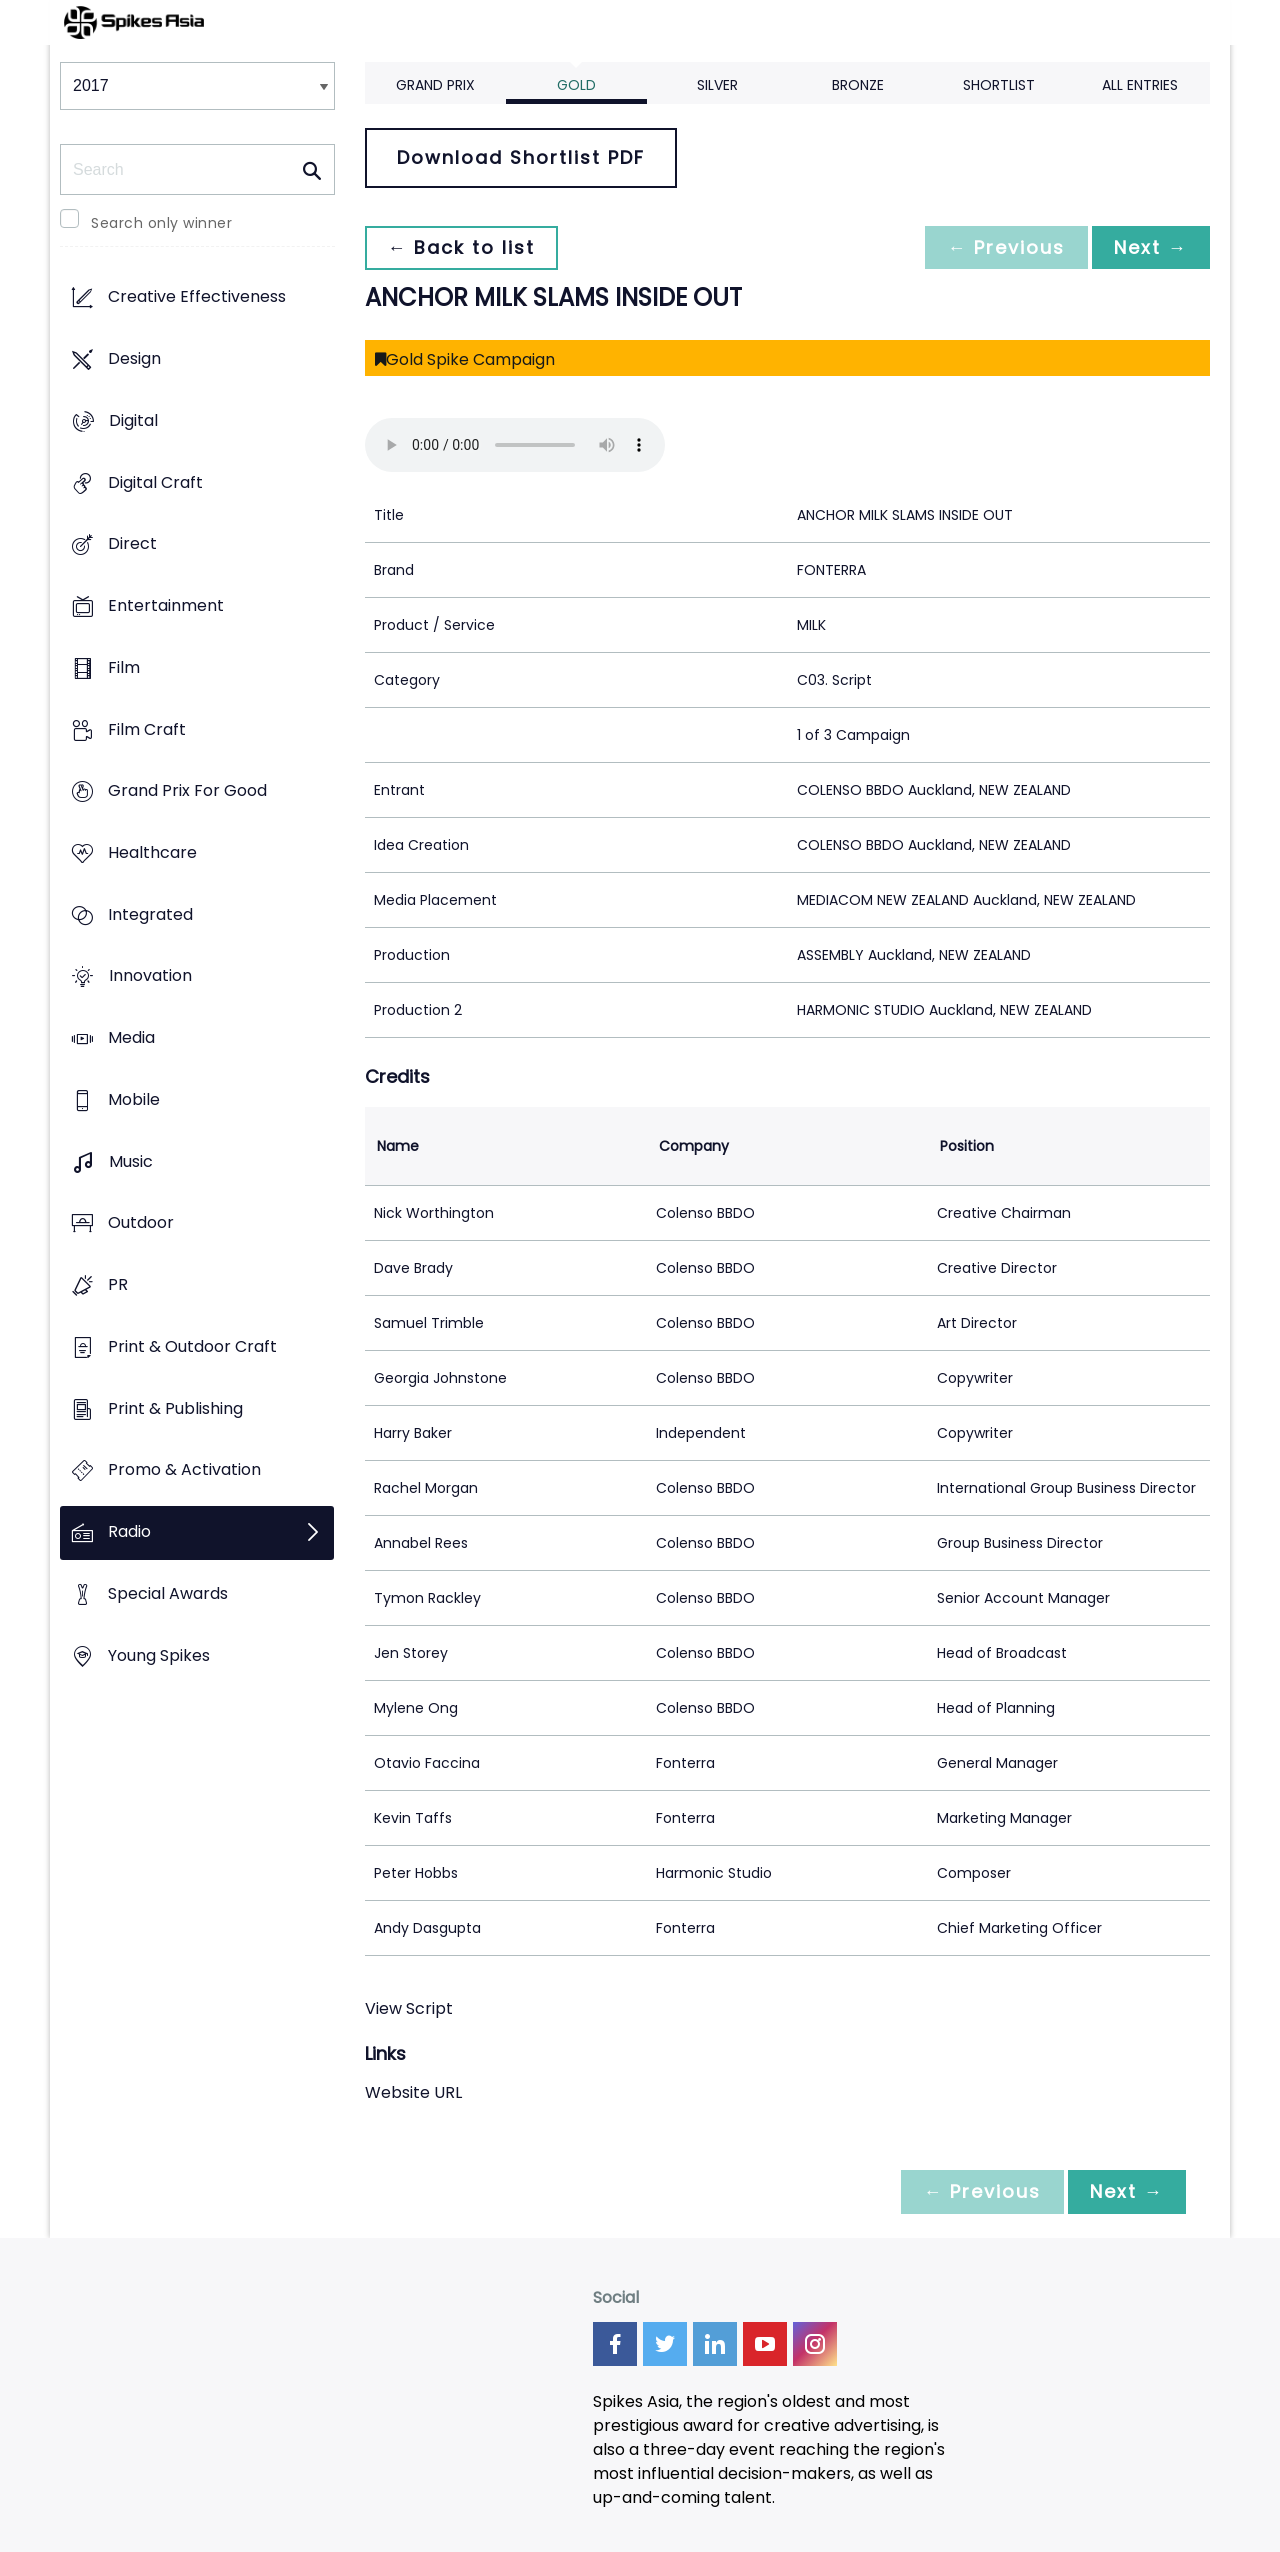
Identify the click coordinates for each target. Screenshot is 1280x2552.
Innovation (150, 976)
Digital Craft (155, 482)
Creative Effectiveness (197, 297)
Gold (576, 85)
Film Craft (147, 729)
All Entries (1140, 85)
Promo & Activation (184, 1470)
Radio (129, 1531)
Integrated (150, 914)
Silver (717, 85)
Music (131, 1161)
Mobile (134, 1099)
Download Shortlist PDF (521, 157)
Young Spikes (159, 1655)
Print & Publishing (175, 1408)
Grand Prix (435, 85)
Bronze (858, 85)
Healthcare (152, 852)
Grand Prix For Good (187, 791)
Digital (133, 420)
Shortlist (999, 85)
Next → (1149, 247)
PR (118, 1285)
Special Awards (168, 1593)
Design (134, 359)
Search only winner (161, 223)
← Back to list (463, 247)
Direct (132, 544)
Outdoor (141, 1223)
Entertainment (166, 605)
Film (124, 667)
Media (131, 1038)
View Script (409, 2008)
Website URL (413, 2092)
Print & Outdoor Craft (192, 1346)
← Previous (1001, 247)
